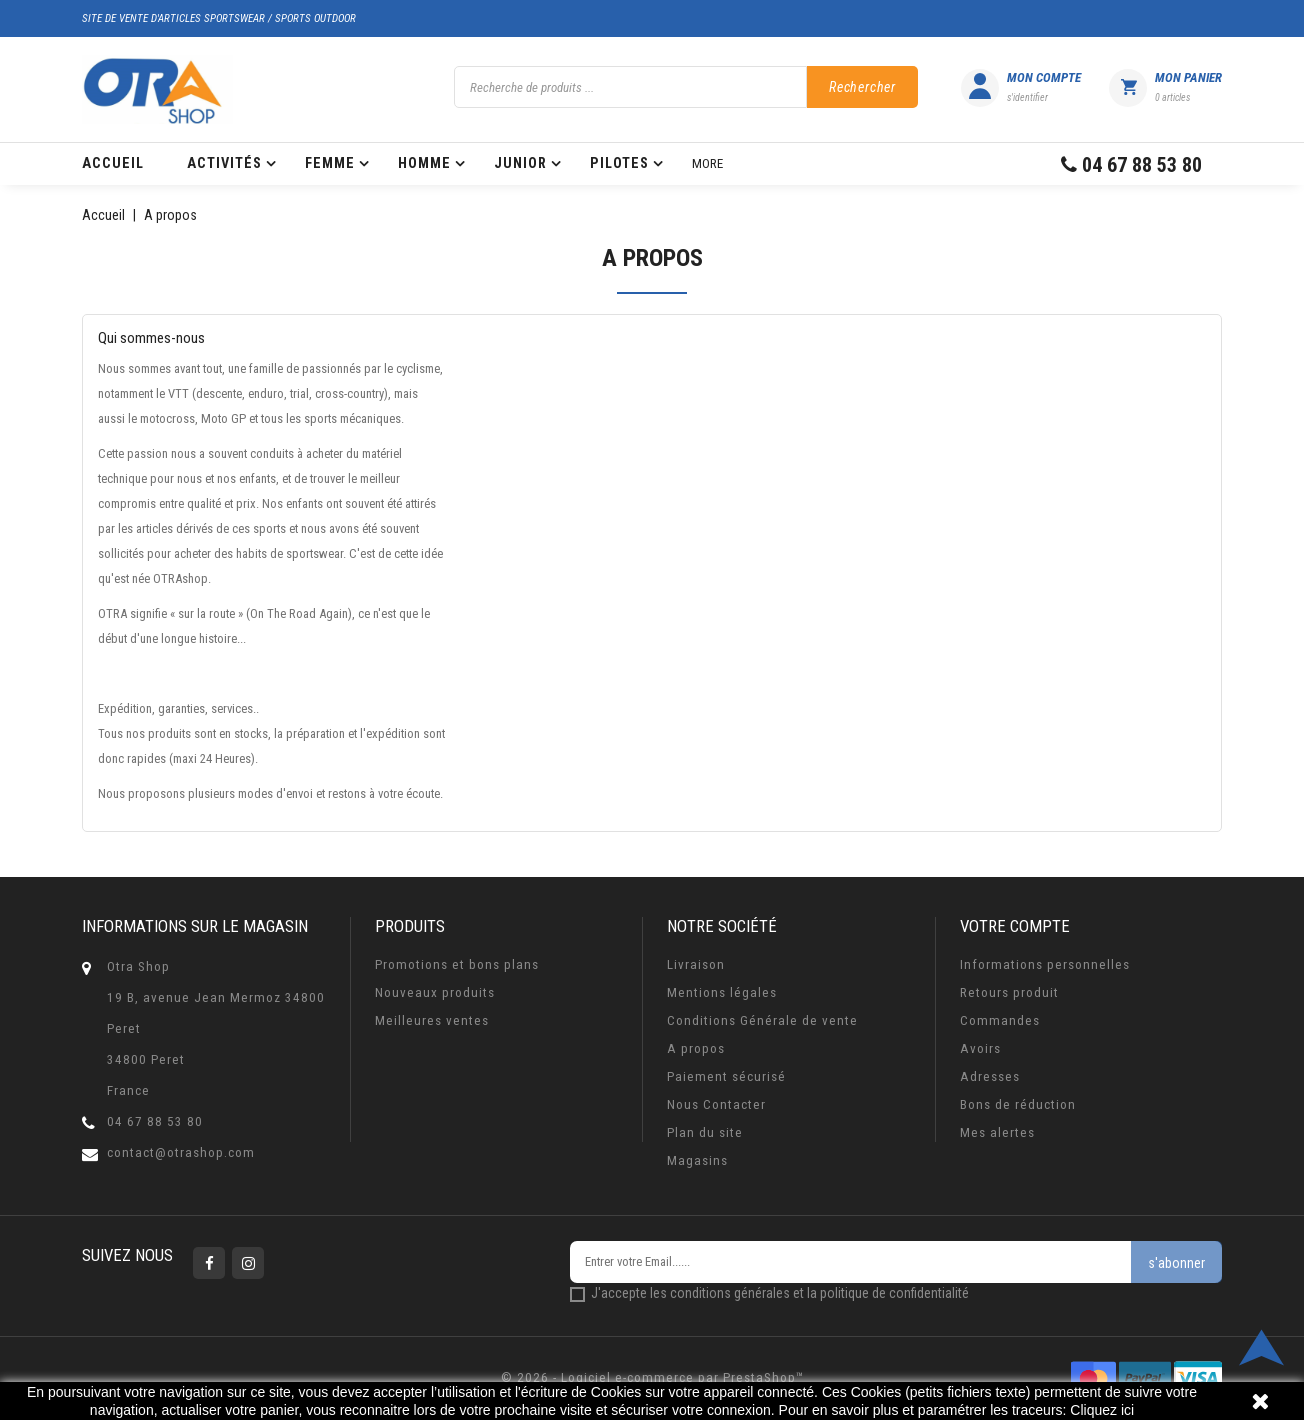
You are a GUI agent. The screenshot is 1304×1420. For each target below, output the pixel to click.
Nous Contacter (716, 1104)
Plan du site (705, 1132)
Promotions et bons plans (457, 964)
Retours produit (1009, 992)
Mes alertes (997, 1132)
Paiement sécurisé (726, 1076)
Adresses (990, 1076)
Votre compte (1015, 926)
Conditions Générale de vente (762, 1020)
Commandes (1000, 1020)
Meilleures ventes (432, 1020)
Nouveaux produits (435, 992)
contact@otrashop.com (181, 1152)
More (707, 163)
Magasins (697, 1160)
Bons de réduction (1018, 1104)
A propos (696, 1048)
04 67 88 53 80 (155, 1121)
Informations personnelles (1045, 964)
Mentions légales (722, 992)
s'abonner (1176, 1263)
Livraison (696, 964)
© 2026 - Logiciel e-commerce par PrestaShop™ (652, 1377)
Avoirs (980, 1048)
